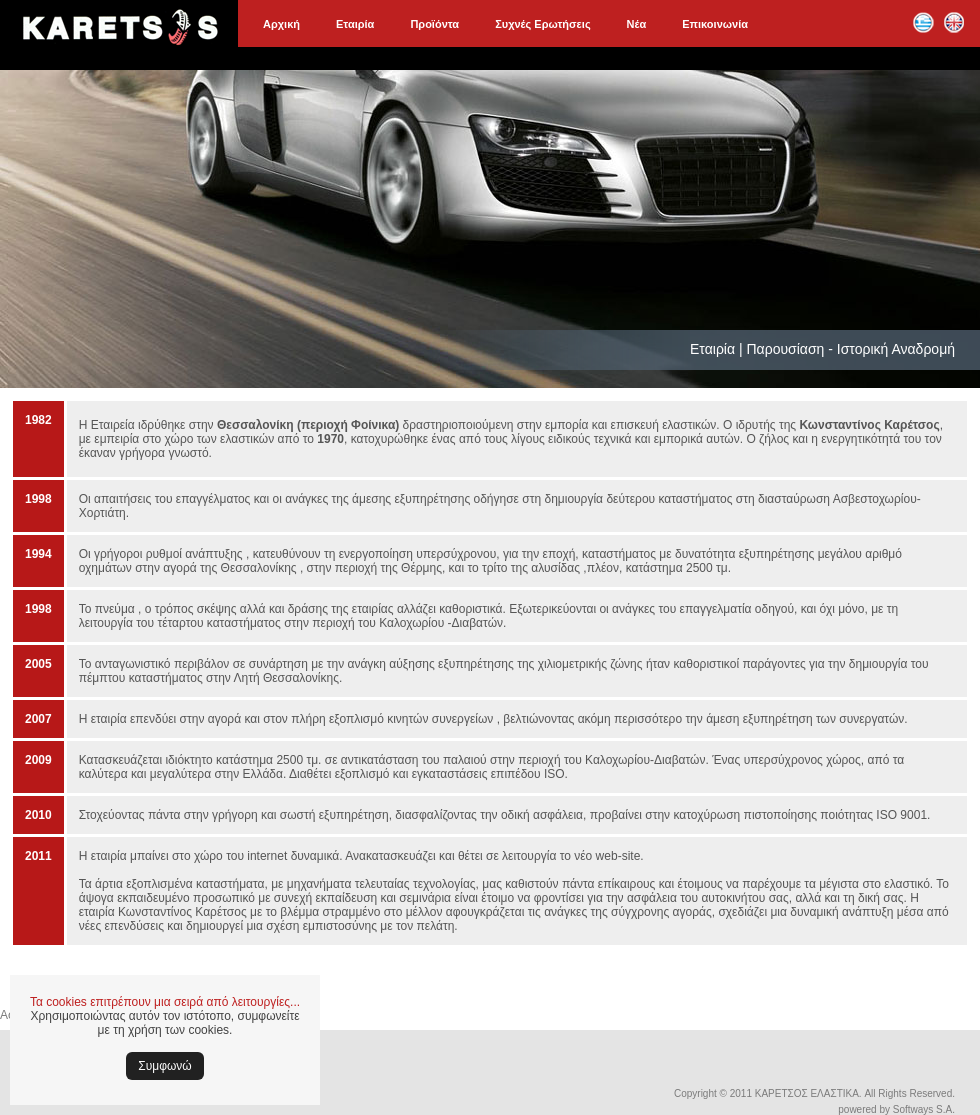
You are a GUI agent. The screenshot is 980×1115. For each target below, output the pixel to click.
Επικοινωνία (715, 24)
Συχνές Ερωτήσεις (542, 24)
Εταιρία (355, 24)
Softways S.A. (924, 1109)
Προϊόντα (434, 24)
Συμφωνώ (164, 1066)
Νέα (637, 24)
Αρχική (281, 24)
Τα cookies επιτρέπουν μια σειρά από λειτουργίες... (165, 1002)
